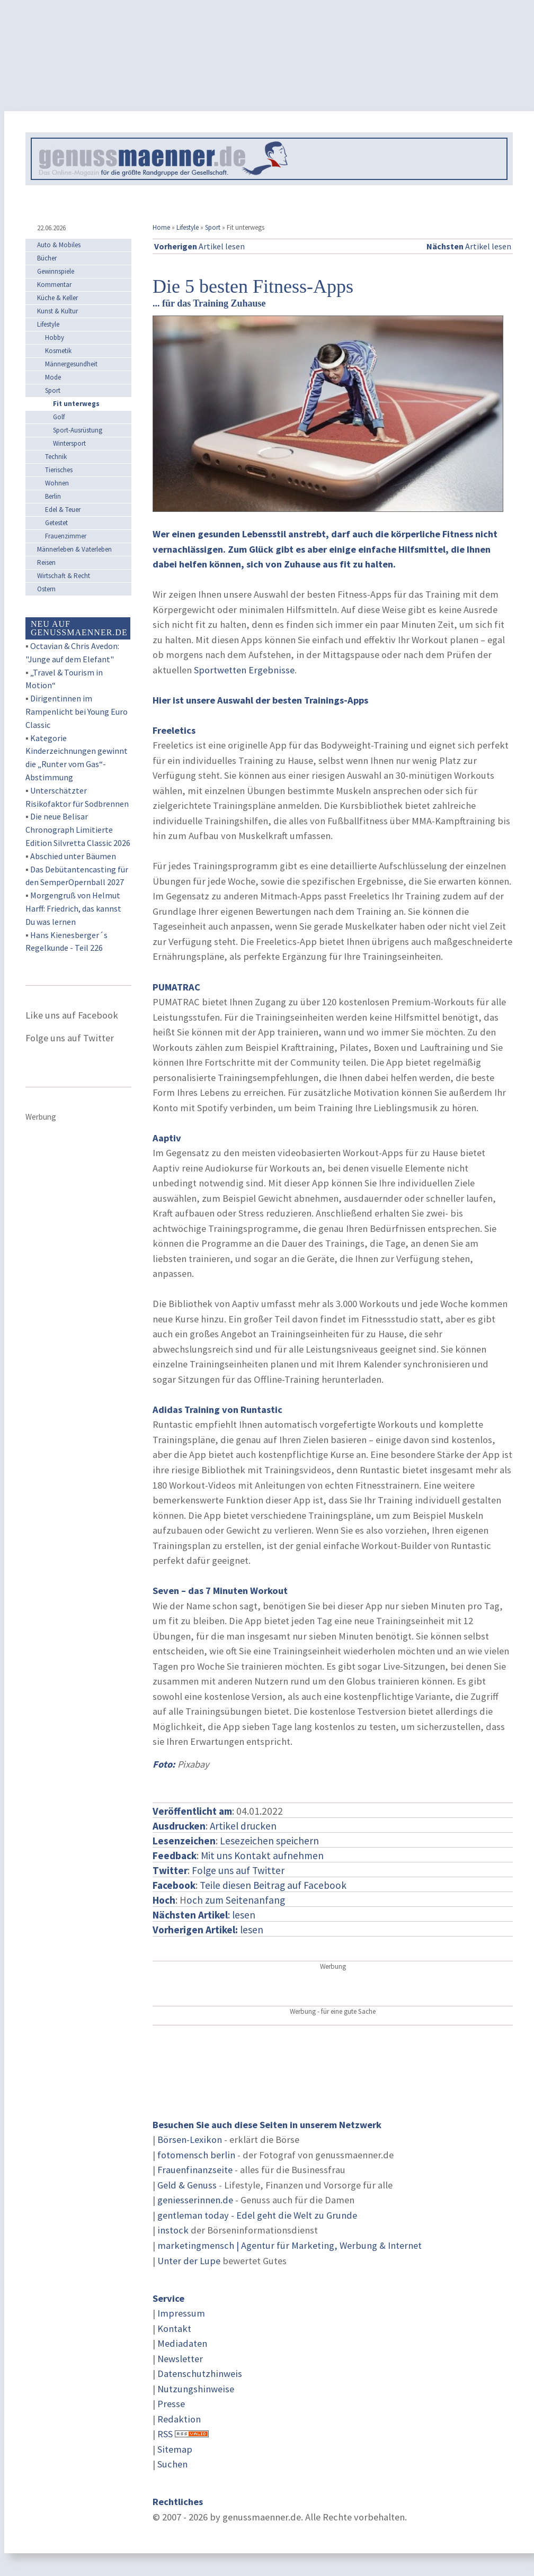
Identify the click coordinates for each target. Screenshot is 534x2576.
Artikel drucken (243, 1826)
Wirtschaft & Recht (63, 575)
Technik (56, 456)
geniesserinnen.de (195, 2200)
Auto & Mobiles (59, 244)
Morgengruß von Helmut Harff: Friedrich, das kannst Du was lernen (73, 908)
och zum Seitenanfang (235, 1900)
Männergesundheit (71, 363)
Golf (59, 416)
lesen (208, 1929)
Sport (212, 227)
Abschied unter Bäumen (73, 856)
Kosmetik (58, 350)
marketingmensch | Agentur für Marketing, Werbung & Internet (289, 2245)
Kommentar (54, 284)
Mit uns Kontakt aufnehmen (262, 1855)
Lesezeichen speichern (269, 1840)
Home (161, 227)
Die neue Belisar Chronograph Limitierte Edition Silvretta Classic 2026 (77, 829)
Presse (171, 2404)
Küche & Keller (57, 297)
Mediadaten (182, 2343)
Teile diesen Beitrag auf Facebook (273, 1885)
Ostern (46, 588)
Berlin (53, 496)
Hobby (54, 337)
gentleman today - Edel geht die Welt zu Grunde (257, 2215)
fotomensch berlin (196, 2155)
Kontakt (174, 2328)
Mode (53, 377)
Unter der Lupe (188, 2261)
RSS (165, 2434)
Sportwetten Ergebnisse (244, 670)
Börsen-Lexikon (189, 2139)
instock (173, 2230)
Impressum (181, 2313)
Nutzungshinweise (195, 2389)
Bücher (47, 258)
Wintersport (69, 443)
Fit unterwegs (76, 403)
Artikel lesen (199, 246)
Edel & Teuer (63, 509)
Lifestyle (187, 227)
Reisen (46, 562)
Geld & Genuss (187, 2185)
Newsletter (180, 2359)
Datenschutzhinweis (199, 2373)
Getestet (56, 522)
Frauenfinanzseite (195, 2170)
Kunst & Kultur (57, 311)
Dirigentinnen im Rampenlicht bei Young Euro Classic (76, 711)
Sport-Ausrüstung (77, 430)
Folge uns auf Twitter (238, 1870)
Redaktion (179, 2419)
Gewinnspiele (55, 271)
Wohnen (57, 483)
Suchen (172, 2464)
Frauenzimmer (65, 536)
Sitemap (174, 2449)
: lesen (204, 1914)
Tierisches (59, 469)
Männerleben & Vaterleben (74, 549)
